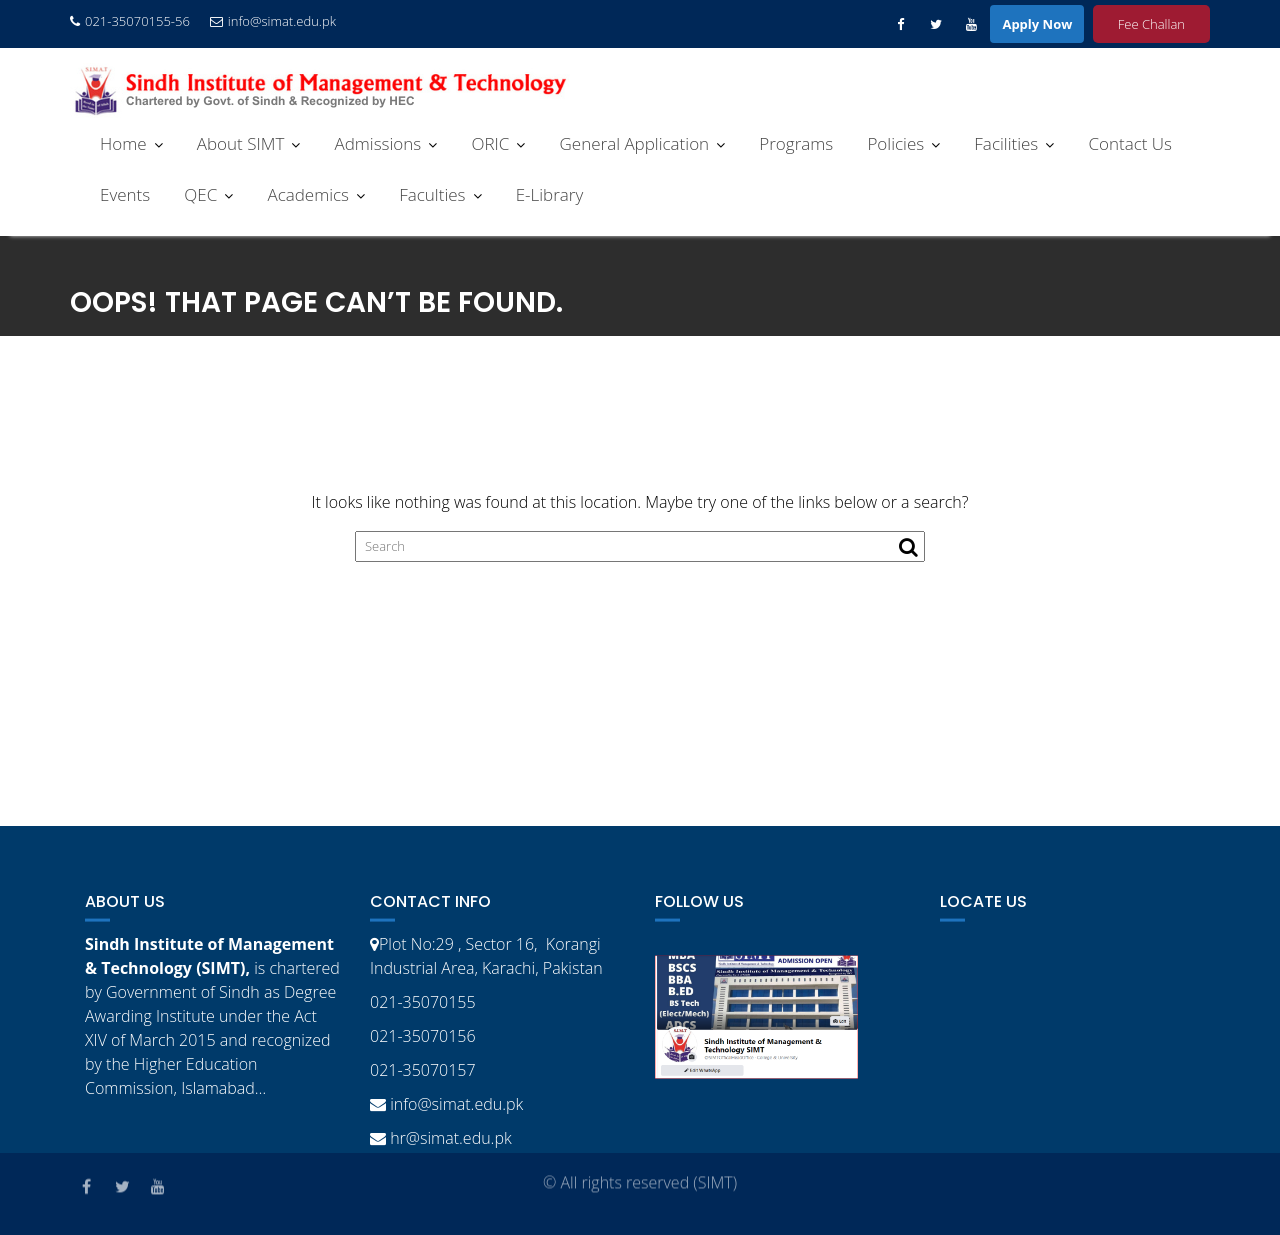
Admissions (377, 143)
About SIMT (241, 143)
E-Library (550, 194)
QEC (200, 194)
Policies (895, 143)
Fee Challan (1151, 24)
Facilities (1006, 143)
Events (125, 194)
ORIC (490, 143)
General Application (635, 143)
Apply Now (1037, 24)
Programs (796, 143)
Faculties (432, 194)
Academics (308, 194)
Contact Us (1130, 143)
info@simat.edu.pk (273, 21)
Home (123, 143)
